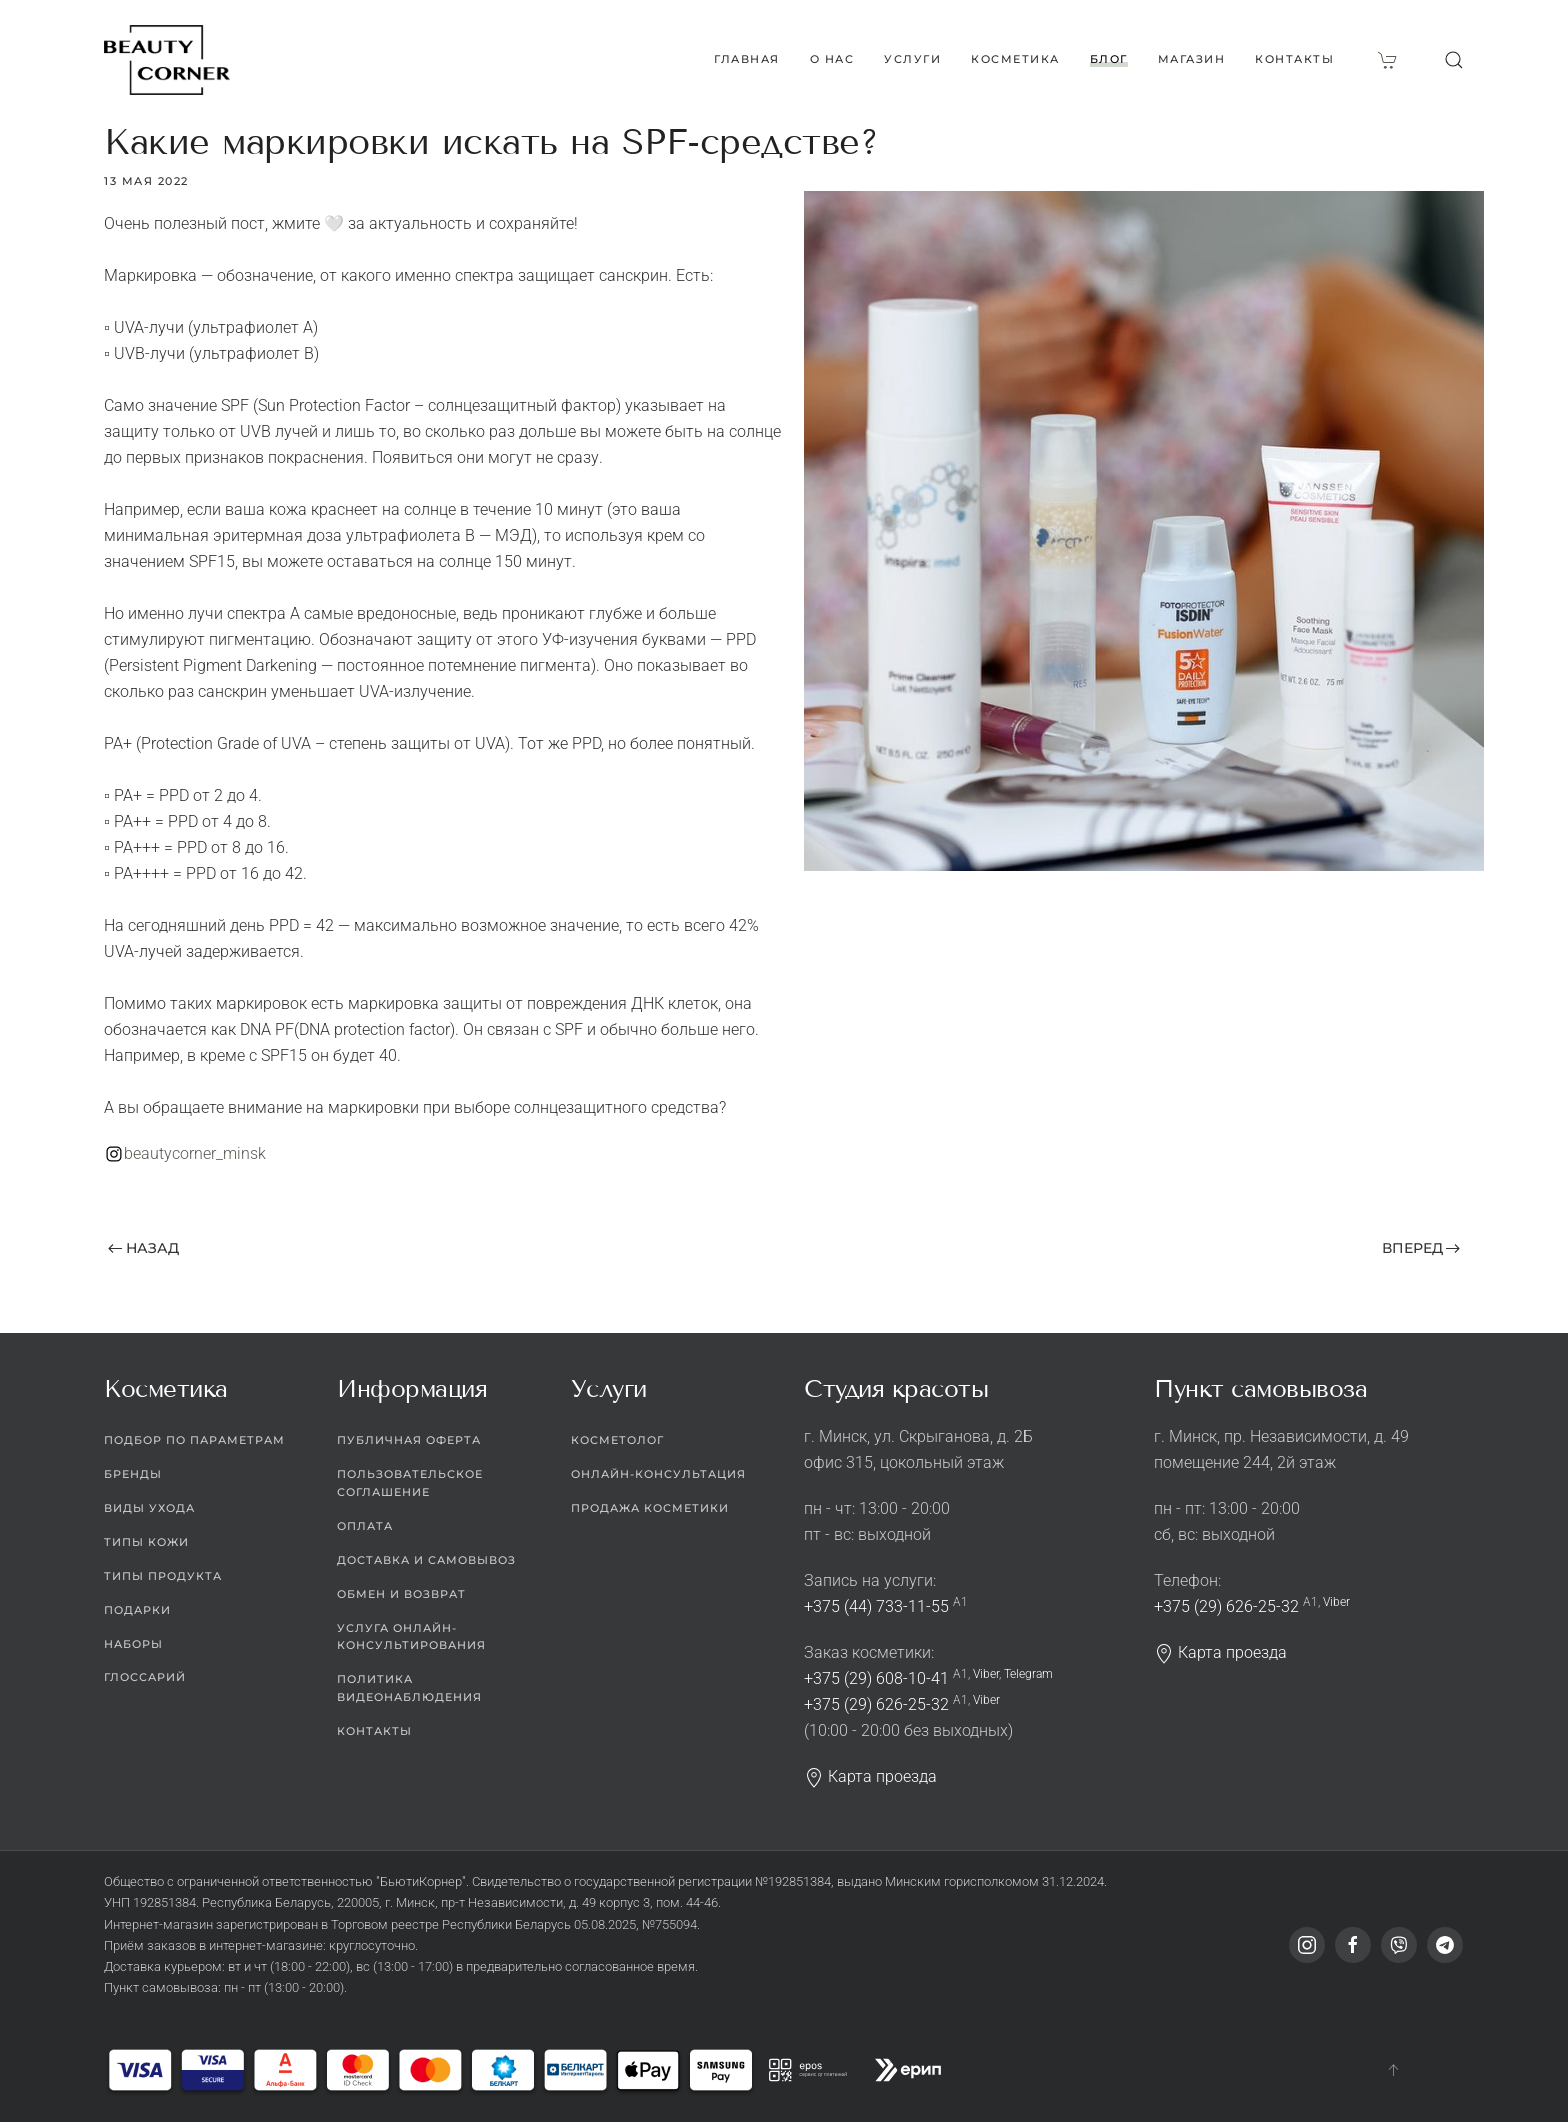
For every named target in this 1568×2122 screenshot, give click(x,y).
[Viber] (1399, 1945)
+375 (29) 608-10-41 (876, 1678)
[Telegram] (1445, 1945)
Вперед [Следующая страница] (1421, 1248)
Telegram (1028, 1674)
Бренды (133, 1474)
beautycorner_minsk (195, 1153)
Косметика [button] (1015, 59)
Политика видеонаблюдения (409, 1688)
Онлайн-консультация (658, 1474)
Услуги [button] (912, 59)
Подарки (137, 1610)
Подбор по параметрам (194, 1440)
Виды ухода (149, 1508)
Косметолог (617, 1440)
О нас (832, 59)
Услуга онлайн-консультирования (411, 1637)
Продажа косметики (650, 1508)
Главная (747, 59)
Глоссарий (145, 1677)
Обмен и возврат (401, 1594)
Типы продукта (163, 1576)
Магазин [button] (1192, 59)
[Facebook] (1353, 1945)
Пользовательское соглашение (410, 1483)
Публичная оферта (409, 1440)
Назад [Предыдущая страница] (143, 1248)
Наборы (133, 1644)
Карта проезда (870, 1776)
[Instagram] (1307, 1945)
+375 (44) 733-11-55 (876, 1606)
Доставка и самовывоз (426, 1560)
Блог (1109, 59)
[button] (1454, 60)
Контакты (1294, 59)
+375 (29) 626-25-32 (876, 1704)
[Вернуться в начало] (167, 60)
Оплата (365, 1526)
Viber (986, 1674)
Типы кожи (146, 1542)
